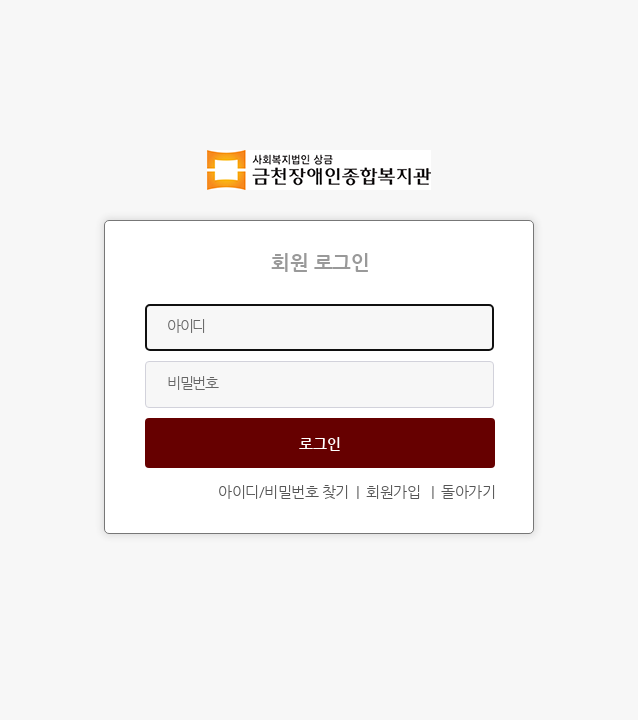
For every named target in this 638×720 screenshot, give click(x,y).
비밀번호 (192, 382)
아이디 (186, 325)
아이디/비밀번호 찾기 (283, 491)
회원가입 (393, 491)
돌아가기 (468, 491)
